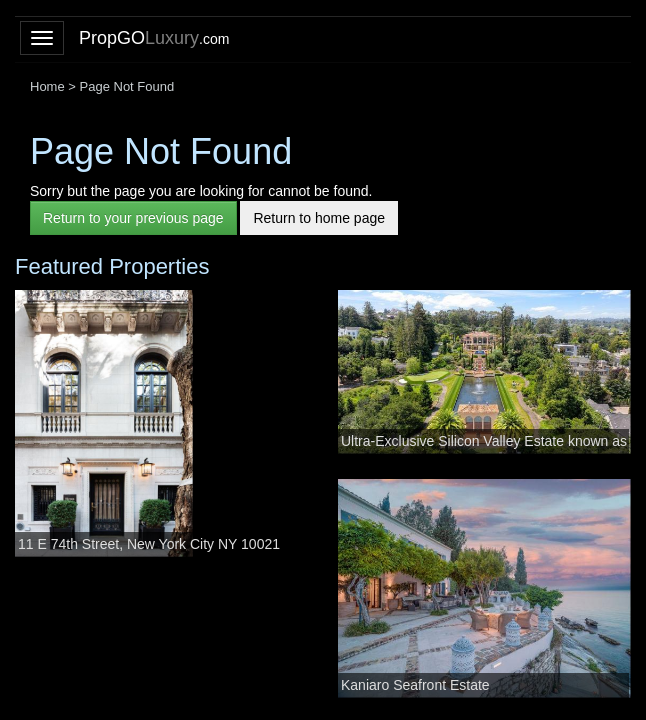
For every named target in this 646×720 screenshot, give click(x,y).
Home (47, 86)
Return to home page (319, 218)
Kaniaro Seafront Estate (415, 685)
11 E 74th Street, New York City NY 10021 (149, 544)
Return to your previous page (133, 218)
